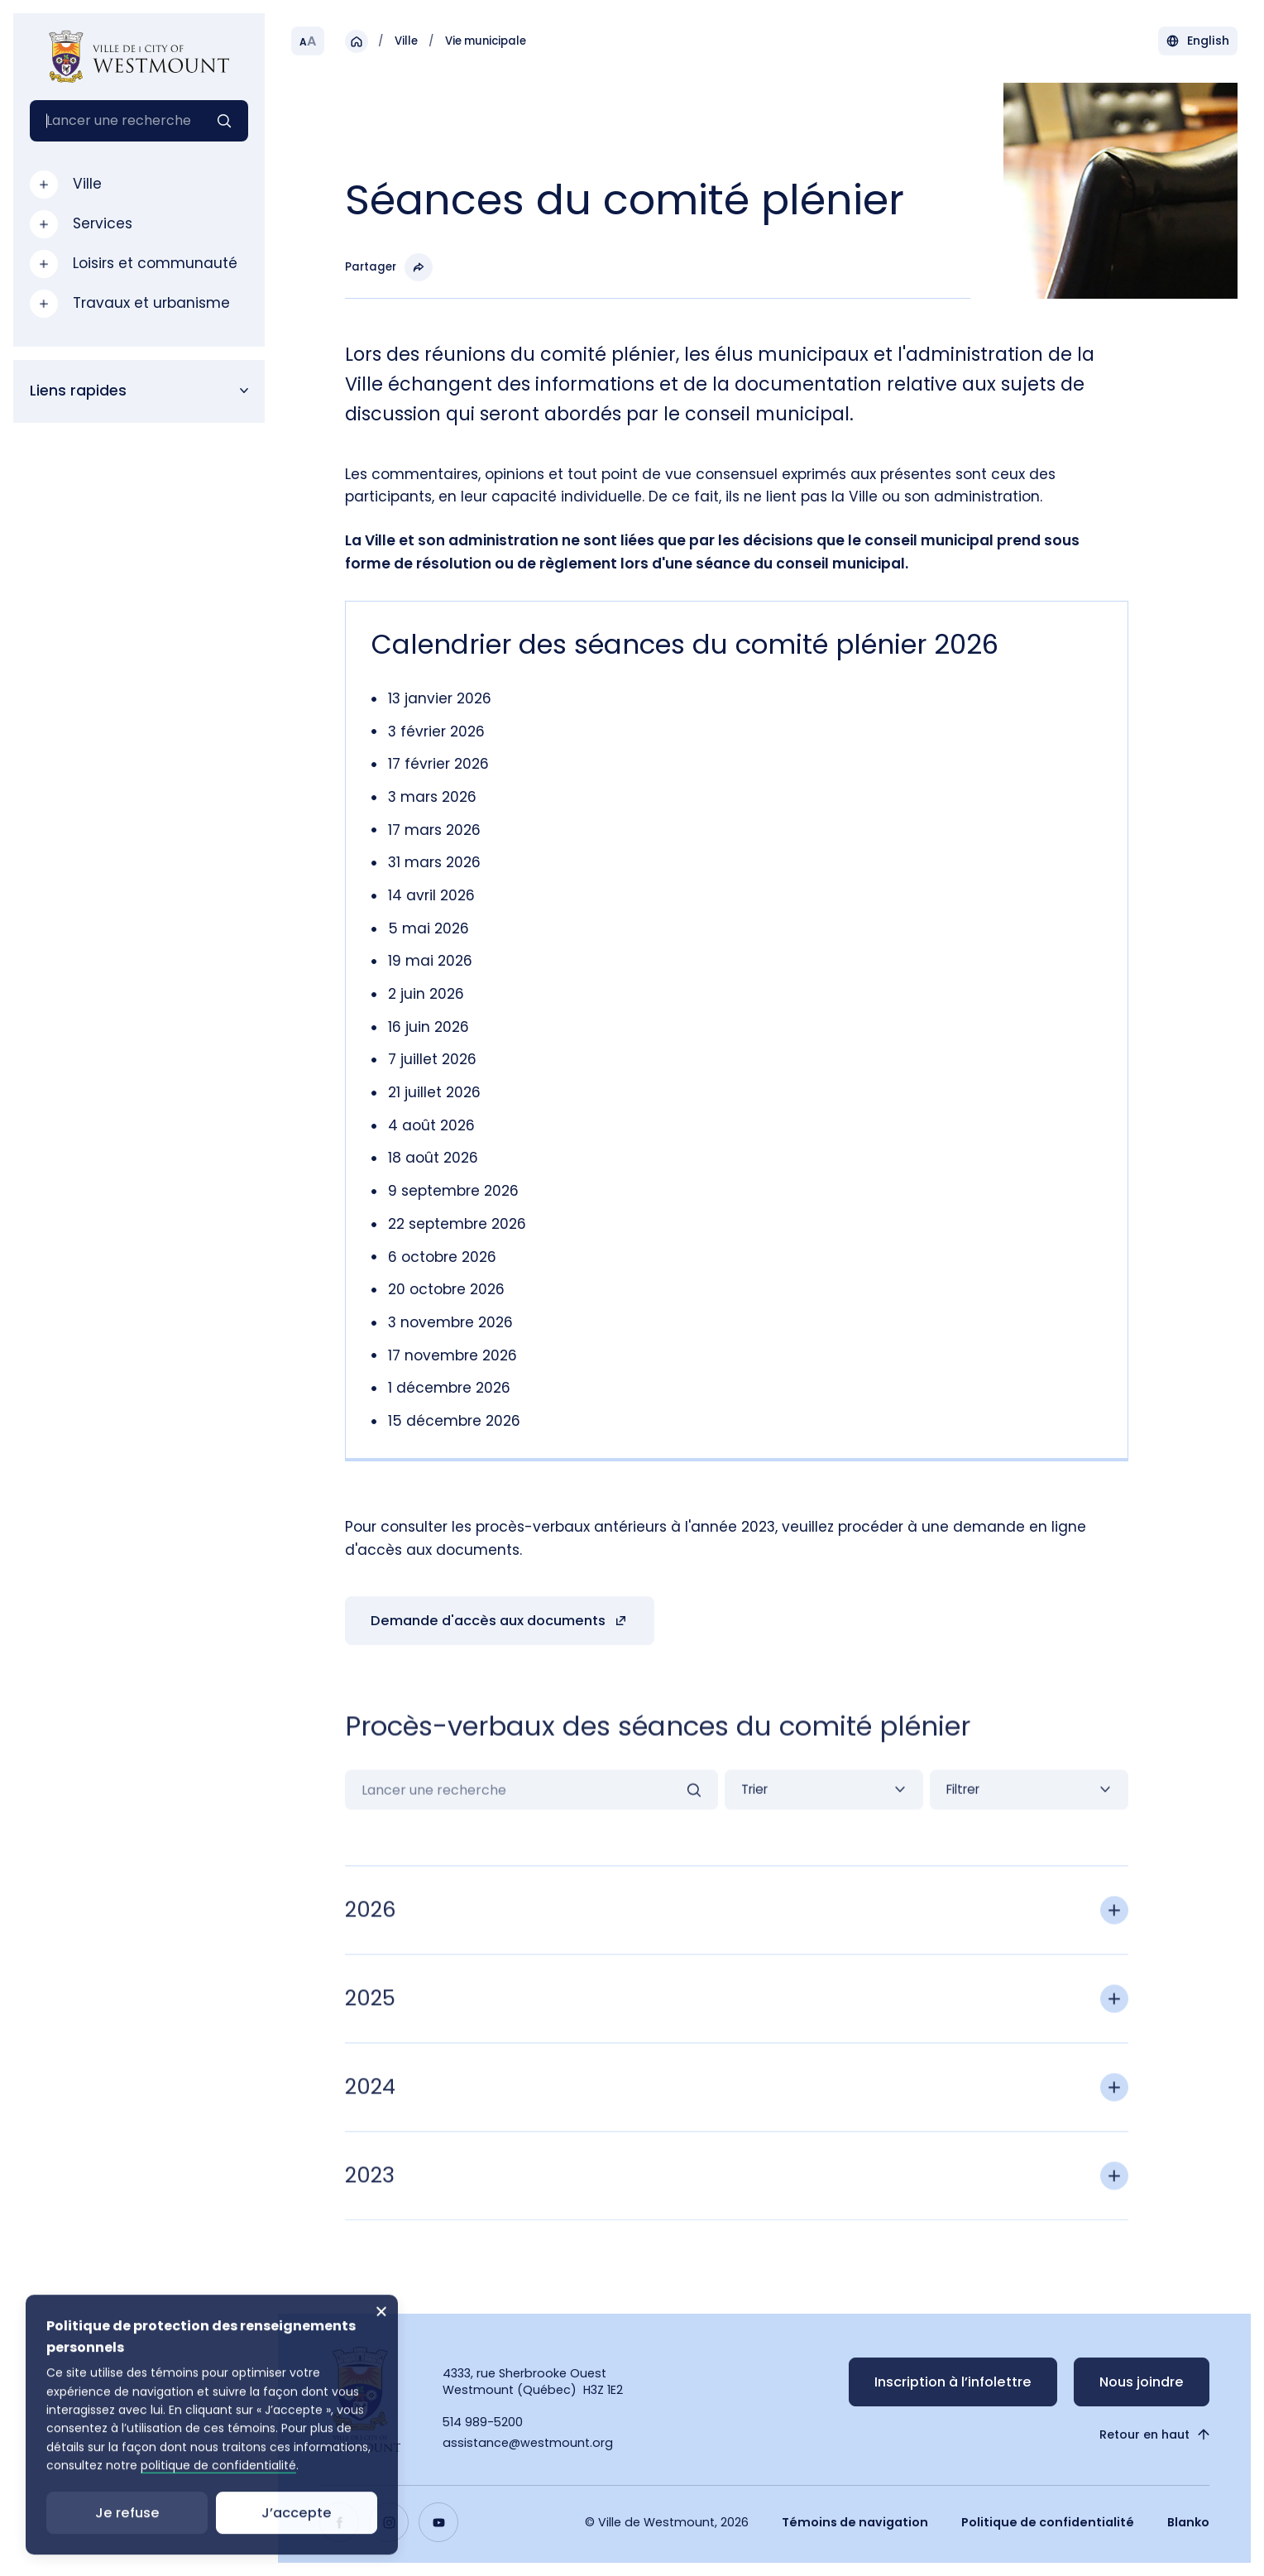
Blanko (1188, 2522)
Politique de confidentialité (1047, 2522)
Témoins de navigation (855, 2522)
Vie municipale (485, 41)
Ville (406, 41)
